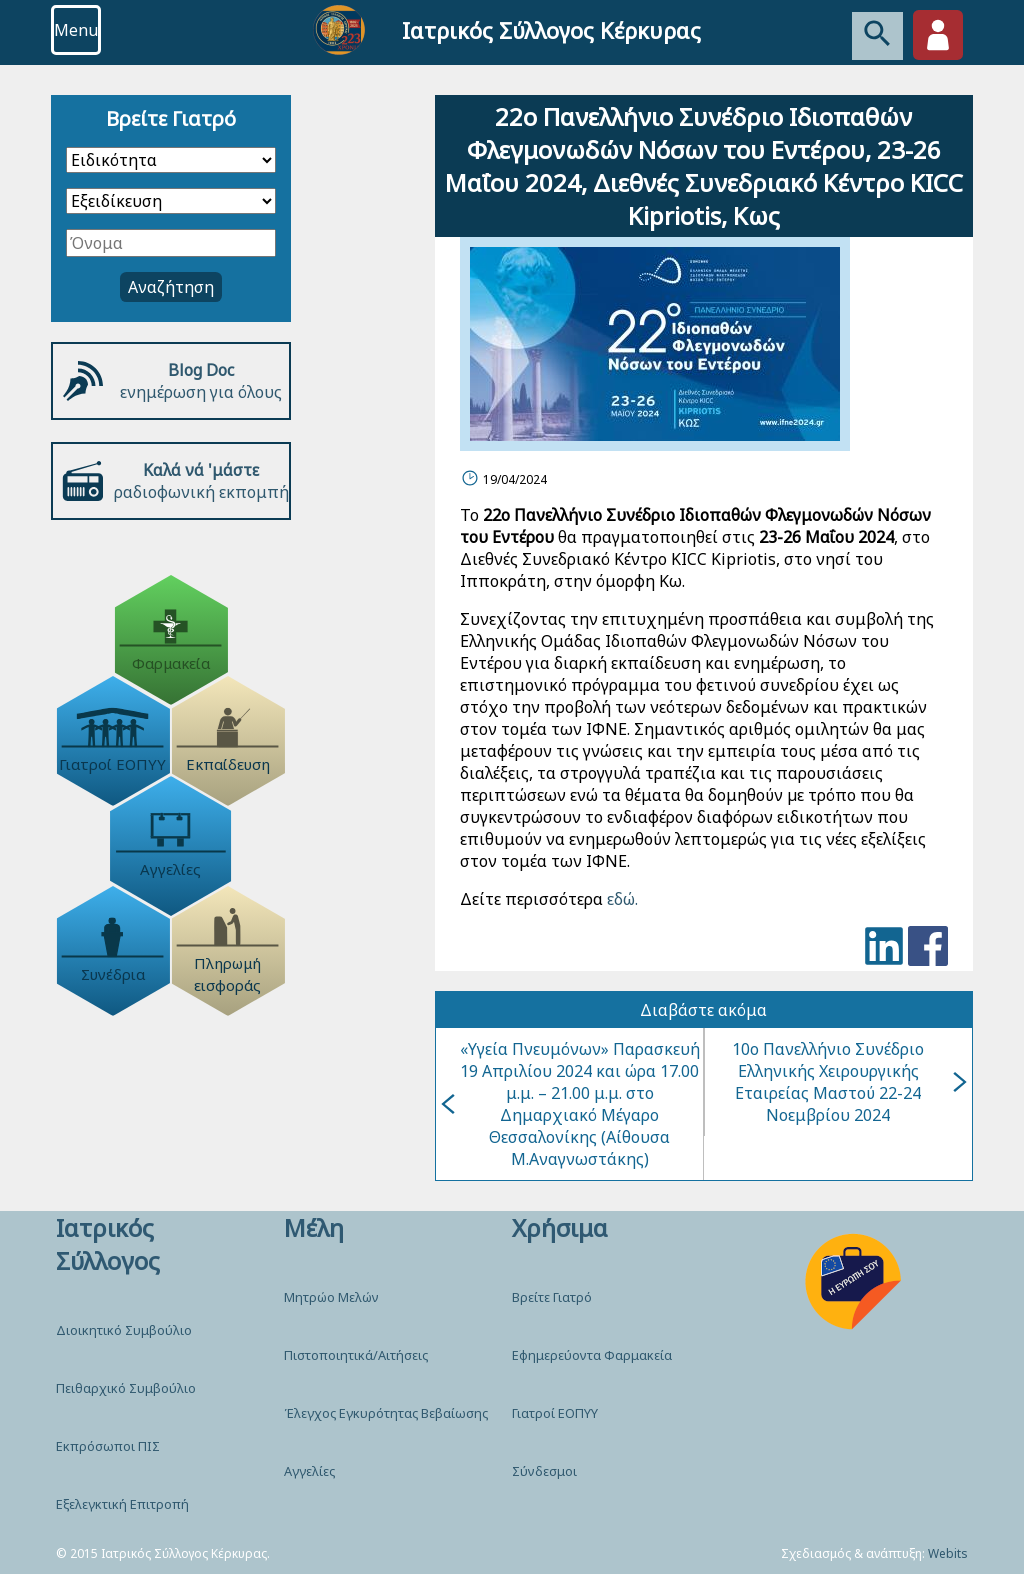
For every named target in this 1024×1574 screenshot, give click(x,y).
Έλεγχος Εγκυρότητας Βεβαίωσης (386, 1413)
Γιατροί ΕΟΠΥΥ (555, 1413)
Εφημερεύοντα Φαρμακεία (592, 1355)
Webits (948, 1553)
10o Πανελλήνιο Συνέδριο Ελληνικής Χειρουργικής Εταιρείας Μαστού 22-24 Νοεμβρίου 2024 (849, 1082)
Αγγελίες (309, 1471)
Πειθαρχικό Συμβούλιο (126, 1388)
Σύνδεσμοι (544, 1471)
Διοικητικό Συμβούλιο (124, 1330)
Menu (76, 30)
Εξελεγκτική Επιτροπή (122, 1504)
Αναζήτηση (171, 287)
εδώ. (620, 899)
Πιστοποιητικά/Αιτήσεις (356, 1355)
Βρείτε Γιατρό (552, 1297)
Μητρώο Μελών (331, 1297)
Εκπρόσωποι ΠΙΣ (108, 1446)
